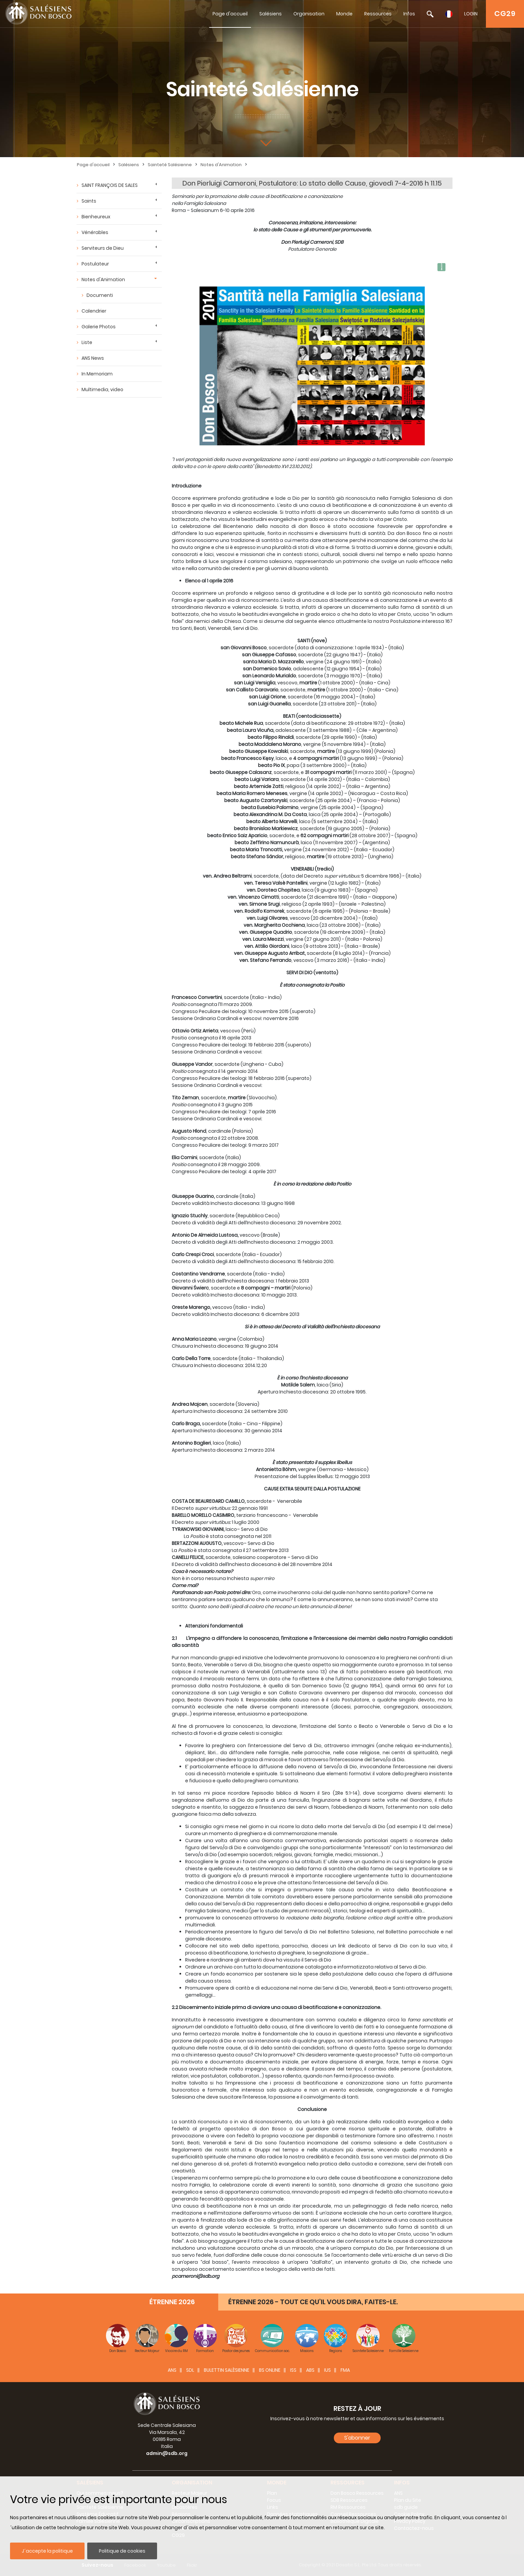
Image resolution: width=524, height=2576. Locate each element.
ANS (172, 2370)
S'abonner (357, 2438)
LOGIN (471, 13)
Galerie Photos (99, 326)
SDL (190, 2370)
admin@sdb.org (166, 2453)
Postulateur (95, 263)
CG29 (505, 13)
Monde (344, 13)
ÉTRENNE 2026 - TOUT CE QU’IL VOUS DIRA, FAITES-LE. (313, 2302)
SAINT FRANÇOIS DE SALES (110, 185)
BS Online (269, 2370)
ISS (293, 2370)
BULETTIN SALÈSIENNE (226, 2370)
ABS (310, 2370)
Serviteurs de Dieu (103, 248)
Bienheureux (96, 216)
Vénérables (95, 232)
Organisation (308, 13)
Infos (409, 13)
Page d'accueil (230, 13)
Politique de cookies (122, 2551)
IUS (327, 2370)
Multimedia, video (102, 389)
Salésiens (270, 13)
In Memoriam (97, 373)
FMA (345, 2370)
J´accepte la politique (47, 2551)
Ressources (378, 13)
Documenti (100, 295)
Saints (89, 201)
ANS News (93, 358)
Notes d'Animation (221, 164)
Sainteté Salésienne (170, 164)
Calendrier (94, 311)
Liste (87, 342)
